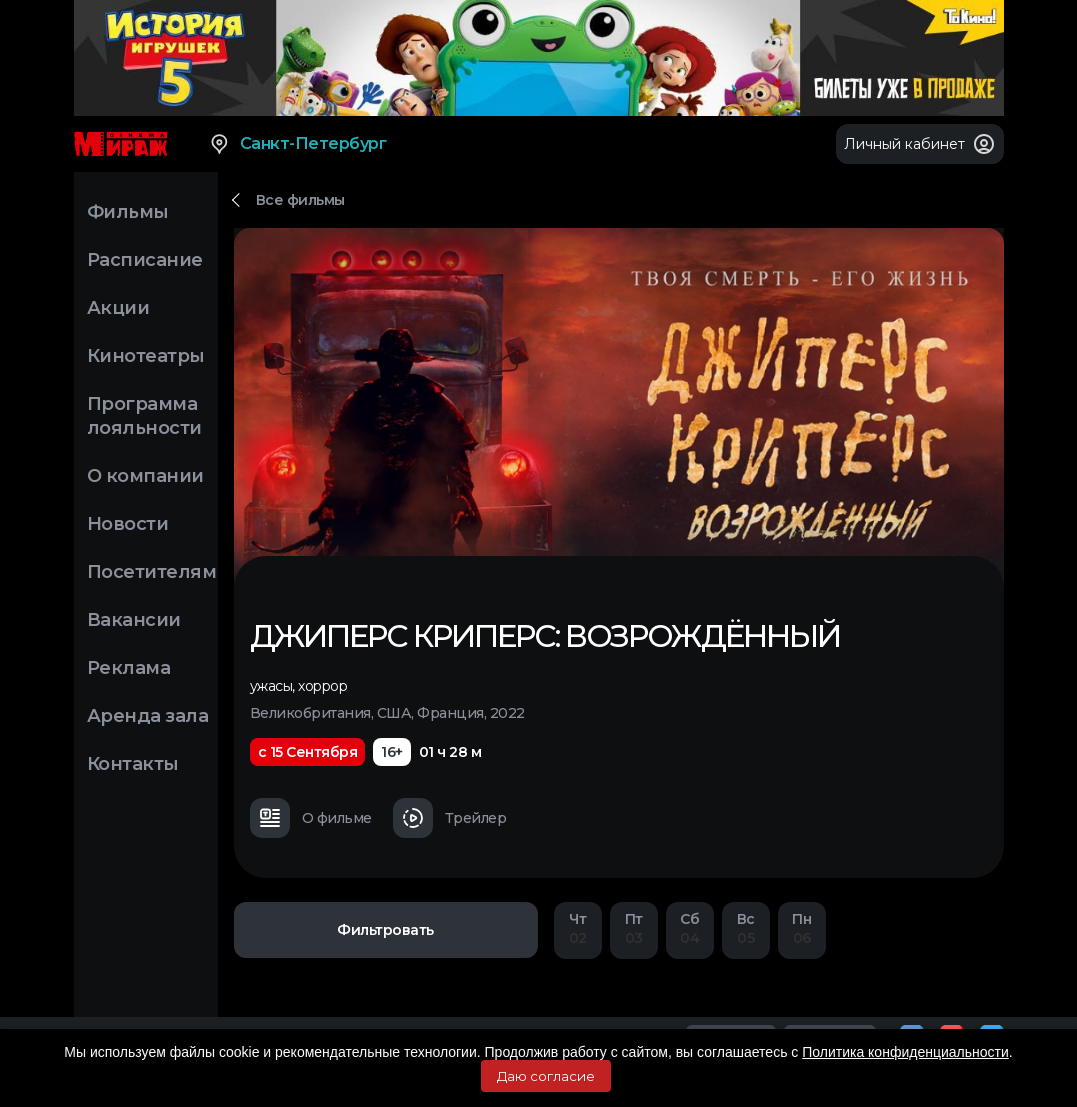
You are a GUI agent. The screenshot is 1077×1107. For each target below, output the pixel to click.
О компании (145, 476)
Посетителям (152, 572)
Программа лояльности (144, 416)
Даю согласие (546, 1076)
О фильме (311, 818)
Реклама (129, 668)
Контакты (133, 764)
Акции (118, 308)
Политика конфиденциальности (905, 1052)
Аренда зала (148, 716)
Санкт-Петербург (297, 144)
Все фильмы (300, 200)
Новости (128, 524)
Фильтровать (385, 930)
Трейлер (450, 818)
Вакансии (134, 620)
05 (746, 928)
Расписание (145, 260)
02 (578, 928)
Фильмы (128, 212)
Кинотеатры (146, 356)
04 (690, 928)
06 (802, 928)
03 (634, 928)
